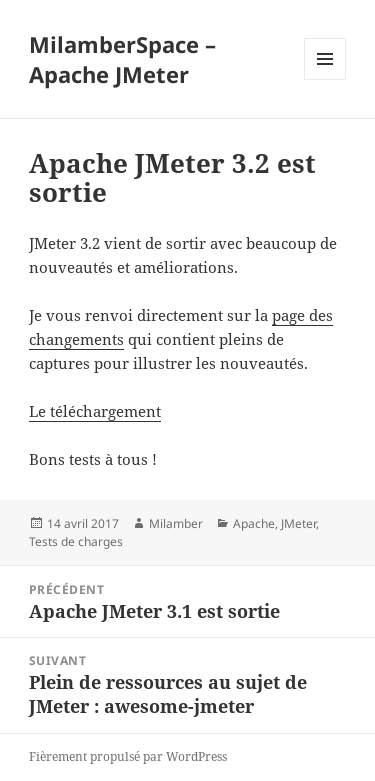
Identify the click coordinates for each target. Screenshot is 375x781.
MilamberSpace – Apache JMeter (122, 59)
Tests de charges (76, 541)
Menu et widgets (325, 79)
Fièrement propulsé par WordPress (128, 756)
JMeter (298, 523)
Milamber (176, 523)
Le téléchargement (95, 411)
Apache (254, 523)
